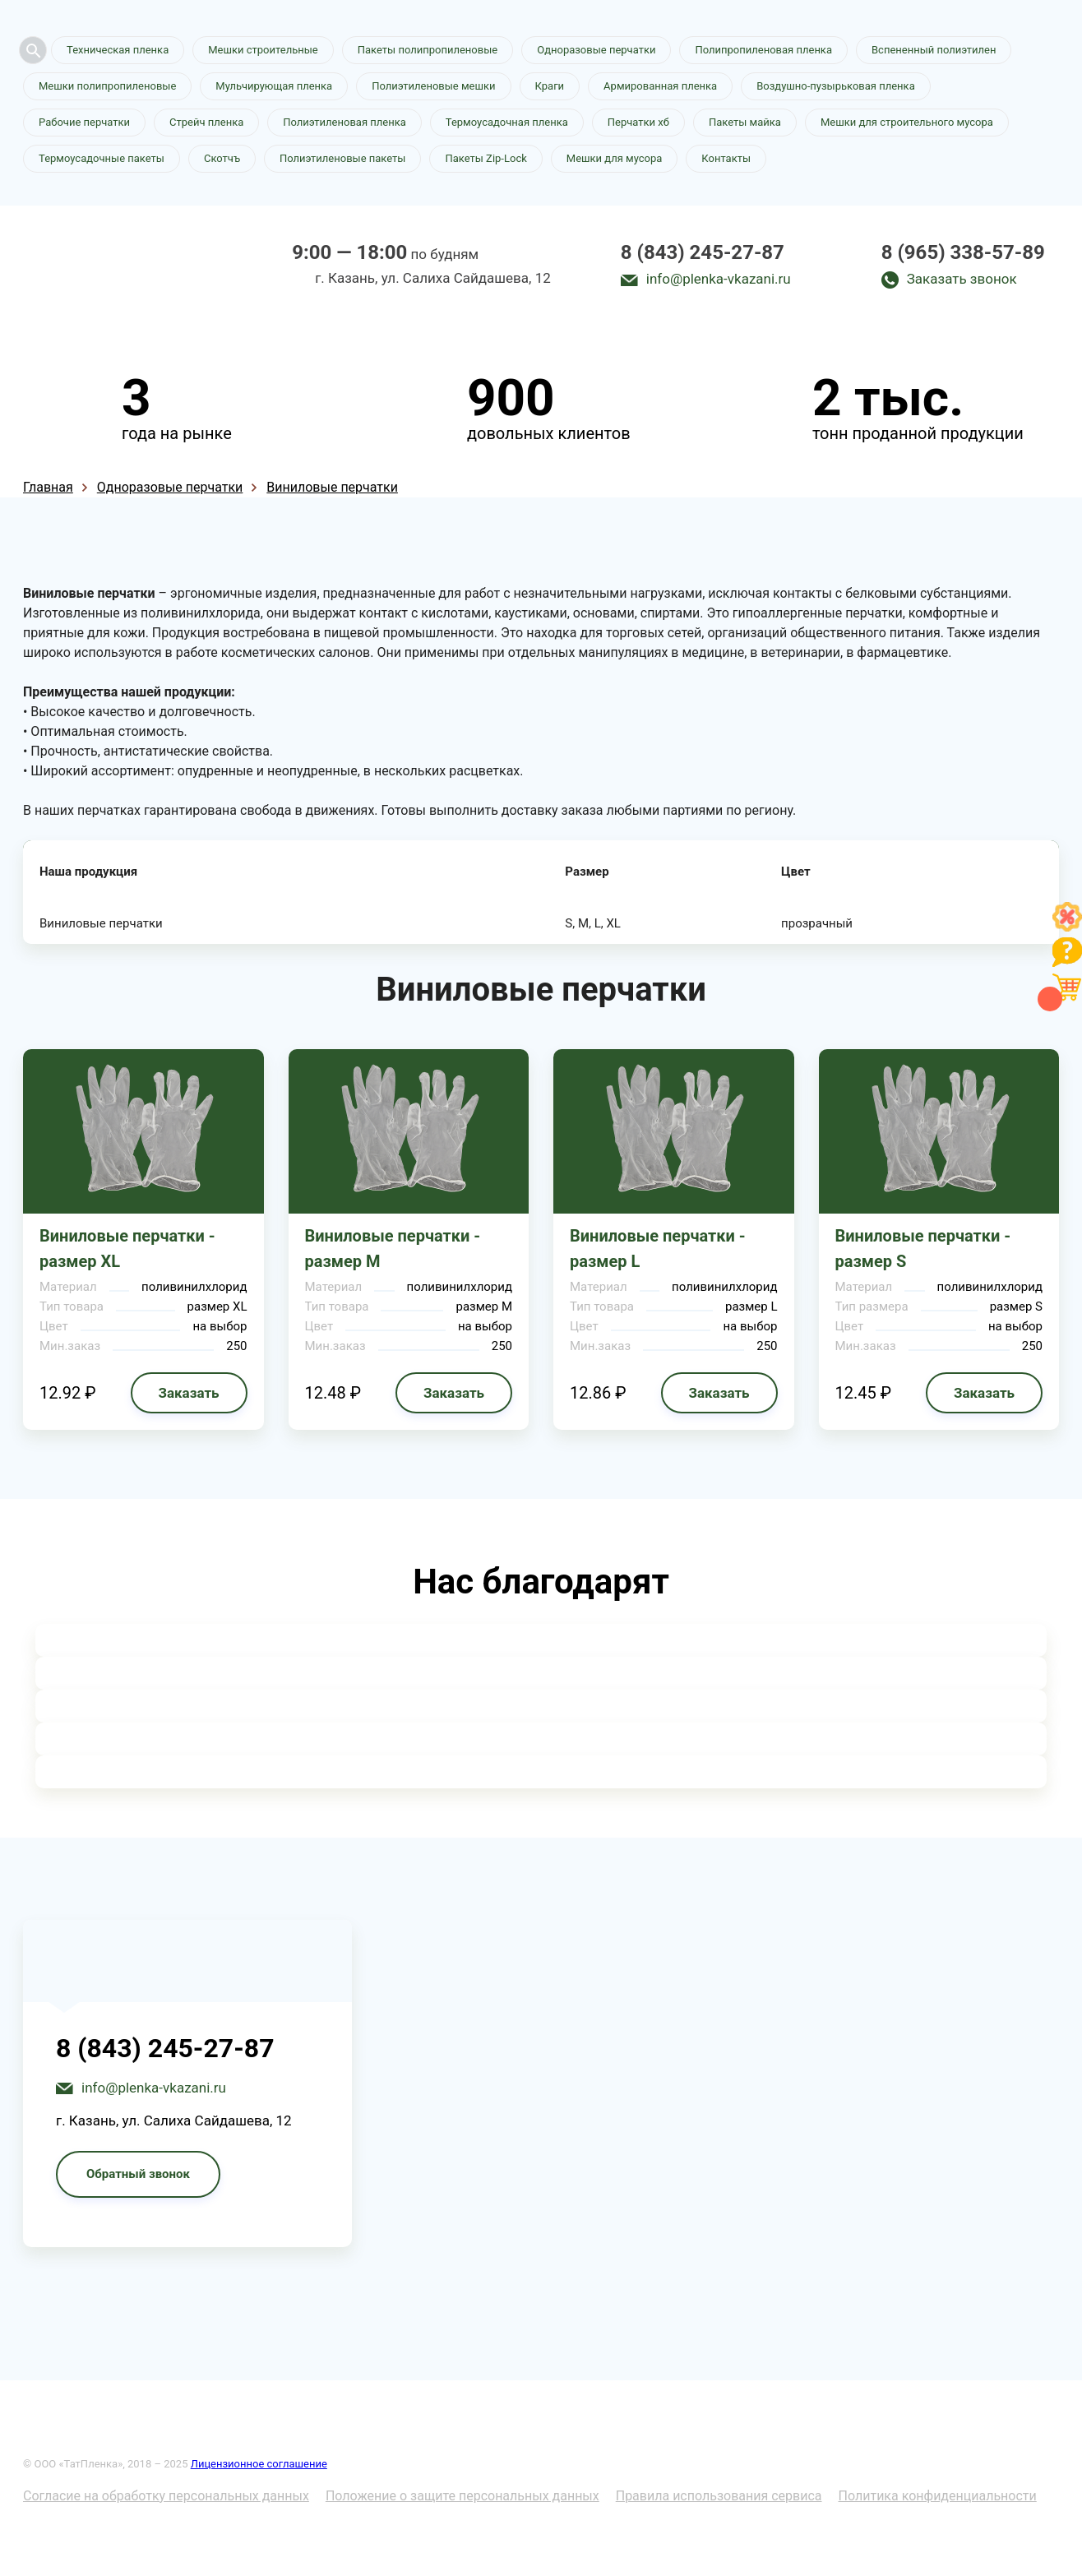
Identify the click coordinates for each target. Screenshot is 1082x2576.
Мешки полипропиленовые (107, 86)
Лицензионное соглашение (259, 2464)
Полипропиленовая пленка (763, 50)
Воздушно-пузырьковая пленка (835, 86)
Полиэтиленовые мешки (433, 86)
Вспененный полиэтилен (934, 50)
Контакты (726, 158)
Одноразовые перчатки (596, 50)
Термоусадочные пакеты (101, 158)
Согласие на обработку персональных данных (166, 2496)
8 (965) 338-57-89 (963, 252)
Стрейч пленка (206, 122)
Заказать (188, 1393)
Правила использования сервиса (719, 2496)
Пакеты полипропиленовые (427, 50)
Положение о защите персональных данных (462, 2496)
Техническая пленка (118, 50)
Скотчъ (222, 158)
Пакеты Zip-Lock (485, 158)
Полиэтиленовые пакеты (342, 158)
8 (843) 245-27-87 (702, 252)
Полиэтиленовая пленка (344, 122)
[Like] (1067, 927)
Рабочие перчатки (84, 122)
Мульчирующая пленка (273, 86)
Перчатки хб (638, 122)
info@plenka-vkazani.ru (718, 279)
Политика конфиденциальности (938, 2496)
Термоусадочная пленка (507, 122)
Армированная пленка (660, 86)
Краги (550, 86)
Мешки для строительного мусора (907, 122)
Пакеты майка (745, 122)
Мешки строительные (263, 50)
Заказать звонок (962, 279)
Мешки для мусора (614, 158)
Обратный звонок (138, 2174)
